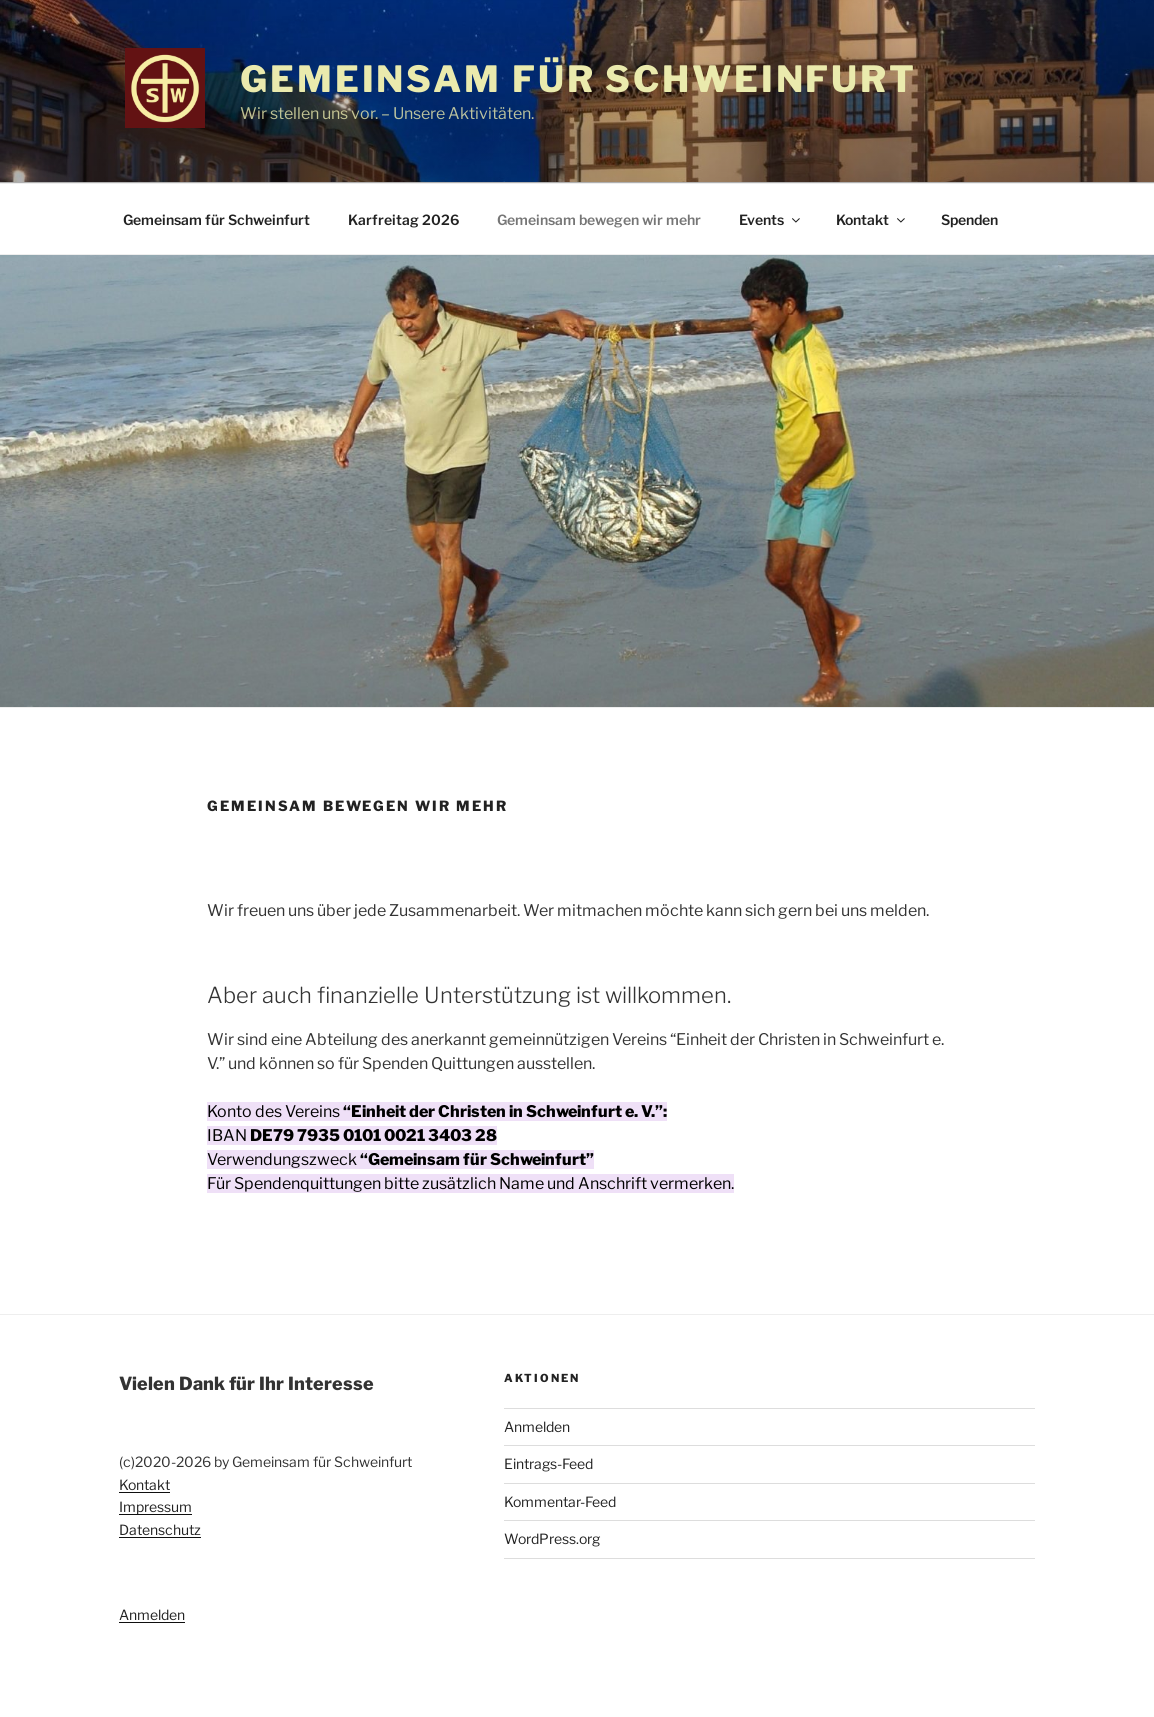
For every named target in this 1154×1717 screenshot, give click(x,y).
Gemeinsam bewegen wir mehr (599, 219)
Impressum (155, 1506)
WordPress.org (552, 1538)
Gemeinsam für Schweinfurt (578, 79)
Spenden (969, 219)
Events (771, 219)
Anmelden (152, 1614)
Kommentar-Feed (560, 1501)
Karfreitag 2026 (403, 219)
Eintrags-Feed (548, 1463)
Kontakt (872, 219)
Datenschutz (160, 1529)
